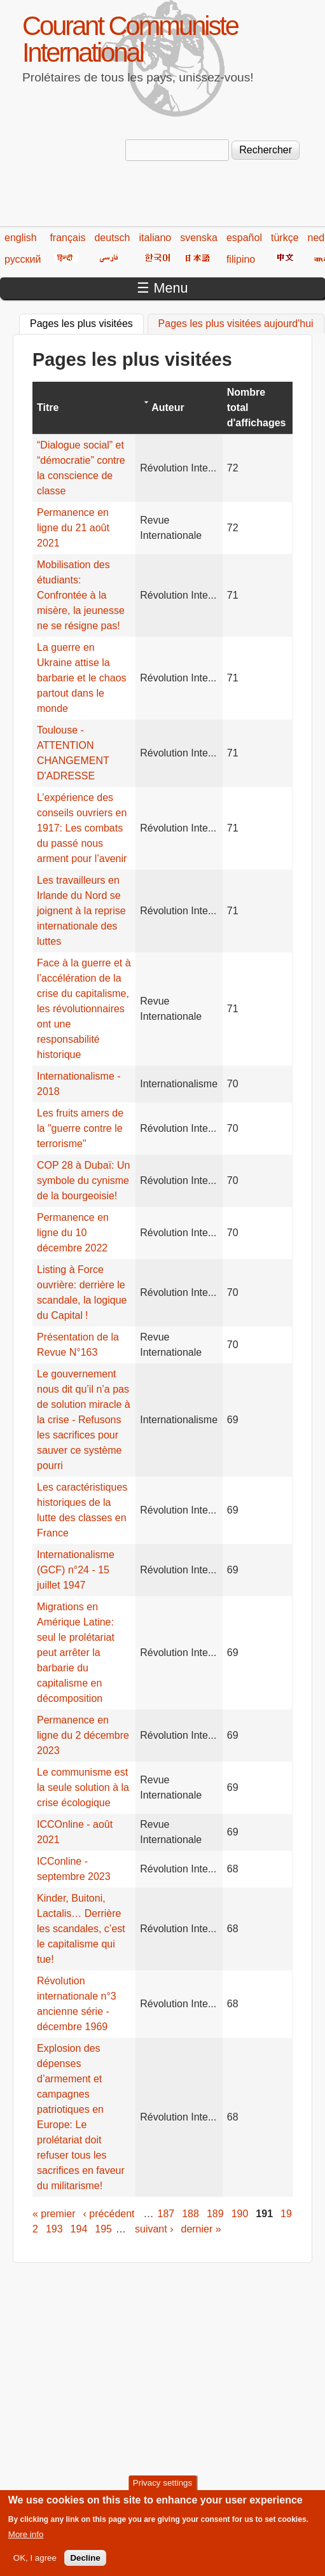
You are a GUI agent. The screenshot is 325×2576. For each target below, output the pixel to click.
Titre (48, 407)
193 (54, 2229)
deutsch (112, 237)
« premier (54, 2213)
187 (166, 2213)
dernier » (201, 2229)
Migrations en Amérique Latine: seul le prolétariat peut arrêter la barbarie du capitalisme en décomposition (75, 1652)
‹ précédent (109, 2213)
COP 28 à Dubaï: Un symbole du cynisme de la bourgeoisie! (83, 1180)
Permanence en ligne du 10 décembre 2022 (73, 1232)
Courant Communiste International (130, 39)
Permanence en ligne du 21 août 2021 (73, 527)
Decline (85, 2564)
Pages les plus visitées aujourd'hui (236, 323)
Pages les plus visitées (87, 322)
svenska (199, 237)
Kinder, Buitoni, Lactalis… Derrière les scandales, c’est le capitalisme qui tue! (81, 1929)
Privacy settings (162, 2490)
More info (26, 2540)
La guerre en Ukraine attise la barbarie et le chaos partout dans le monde (82, 678)
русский (22, 259)
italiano (155, 237)
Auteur (167, 407)
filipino (240, 259)
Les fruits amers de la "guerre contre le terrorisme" (80, 1128)
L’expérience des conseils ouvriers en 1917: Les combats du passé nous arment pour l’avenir (82, 828)
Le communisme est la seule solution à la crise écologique (83, 1787)
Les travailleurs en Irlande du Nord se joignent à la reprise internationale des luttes (81, 911)
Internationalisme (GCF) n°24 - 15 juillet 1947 (75, 1570)
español (244, 237)
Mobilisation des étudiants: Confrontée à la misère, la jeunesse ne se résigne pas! (81, 595)
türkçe (285, 237)
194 (79, 2229)
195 (103, 2229)
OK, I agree (35, 2564)
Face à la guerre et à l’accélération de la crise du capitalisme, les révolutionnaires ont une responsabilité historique (84, 1008)
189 (215, 2213)
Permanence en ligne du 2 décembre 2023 (83, 1735)
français (67, 237)
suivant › (154, 2229)
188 (190, 2213)
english (20, 237)
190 (240, 2213)
